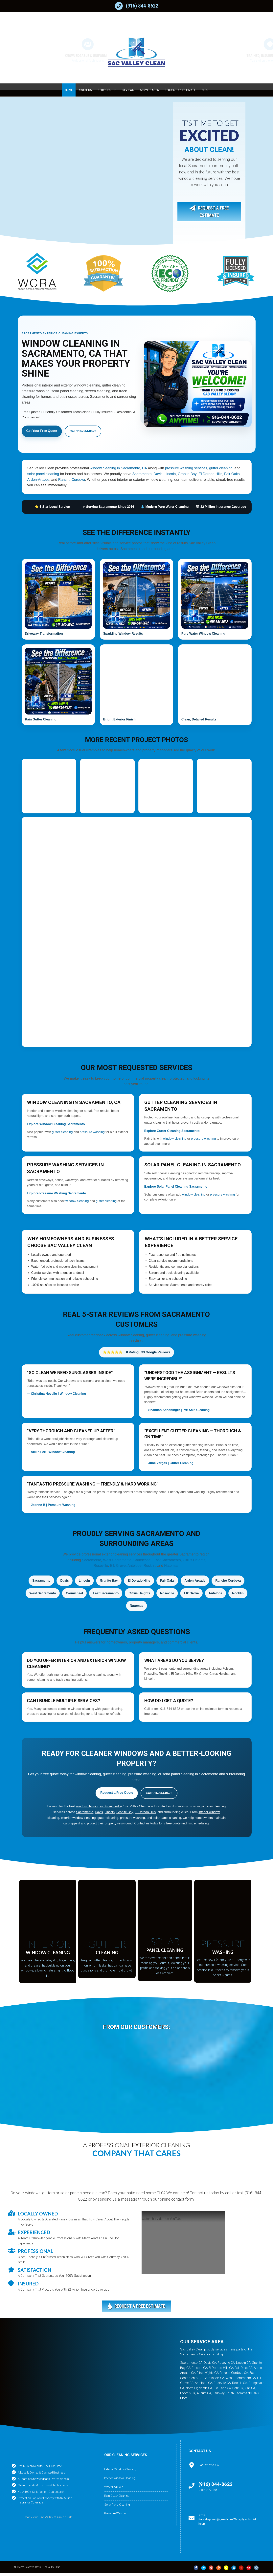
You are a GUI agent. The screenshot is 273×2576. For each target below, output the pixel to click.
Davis (64, 1583)
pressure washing (92, 1134)
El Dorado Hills (139, 1583)
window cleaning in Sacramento (98, 1809)
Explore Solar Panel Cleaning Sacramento (175, 1189)
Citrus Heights (194, 1563)
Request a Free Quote (116, 1795)
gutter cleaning (62, 1134)
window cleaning (174, 1141)
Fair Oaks (167, 1583)
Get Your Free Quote (41, 432)
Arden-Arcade (194, 1583)
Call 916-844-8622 (83, 433)
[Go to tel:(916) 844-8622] (225, 2489)
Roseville (101, 1569)
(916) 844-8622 (142, 6)
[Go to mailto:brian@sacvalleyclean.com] (225, 2522)
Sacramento (91, 1563)
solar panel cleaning (167, 1820)
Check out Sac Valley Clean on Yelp (48, 2520)
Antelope (134, 1569)
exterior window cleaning (78, 1820)
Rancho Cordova (228, 1583)
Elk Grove (118, 1569)
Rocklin (149, 1569)
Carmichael (142, 1563)
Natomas (171, 1569)
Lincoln (84, 1583)
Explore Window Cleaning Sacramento (56, 1127)
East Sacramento (167, 1563)
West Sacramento (117, 1563)
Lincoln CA (243, 2365)
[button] (209, 212)
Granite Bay (109, 1583)
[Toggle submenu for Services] (115, 90)
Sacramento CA (191, 2365)
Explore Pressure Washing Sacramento (56, 1196)
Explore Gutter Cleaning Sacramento (172, 1133)
